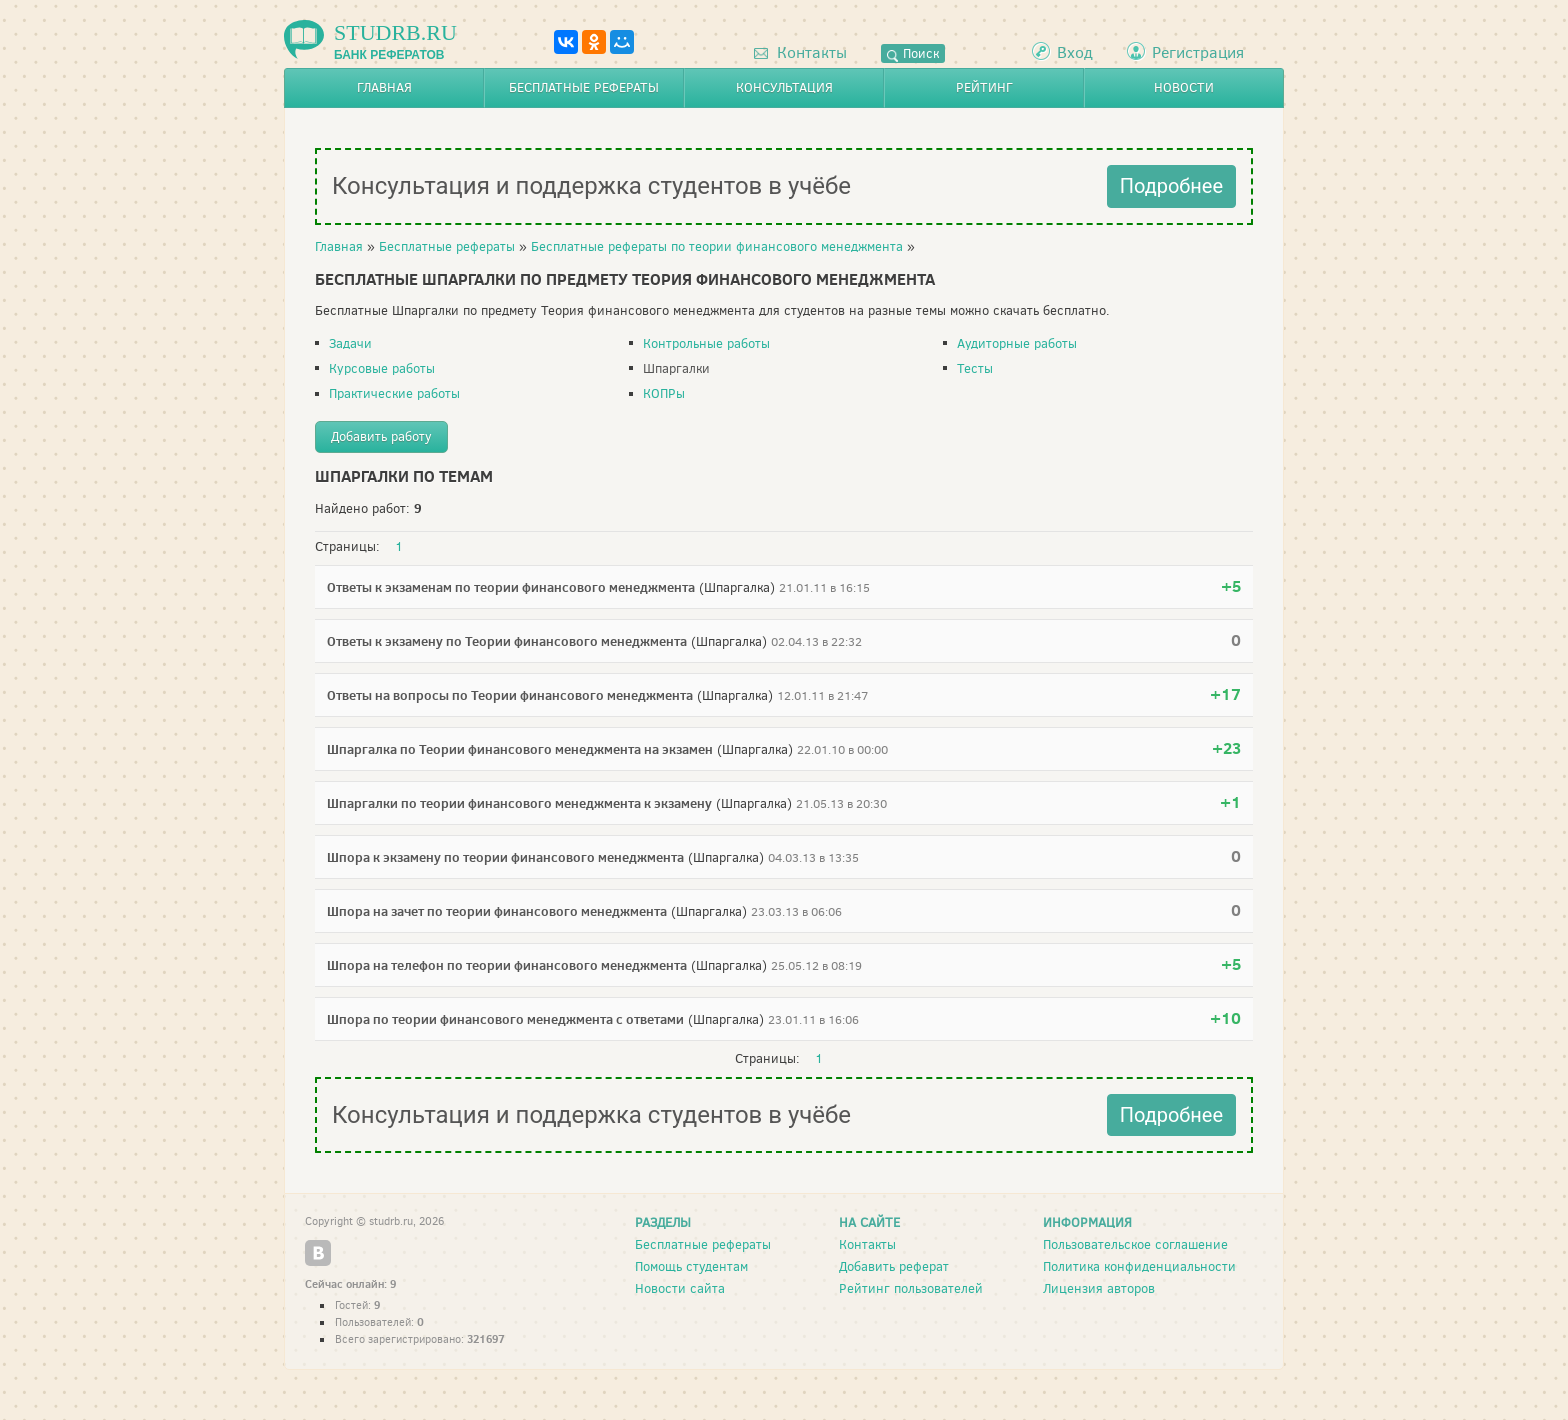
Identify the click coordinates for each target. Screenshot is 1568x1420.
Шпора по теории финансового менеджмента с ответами (505, 1019)
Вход (1075, 52)
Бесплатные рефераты (584, 87)
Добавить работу (381, 436)
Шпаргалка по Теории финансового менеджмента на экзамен (520, 749)
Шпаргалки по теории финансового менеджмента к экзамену (519, 803)
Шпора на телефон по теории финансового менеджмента (507, 965)
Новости (1184, 87)
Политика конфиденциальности (1139, 1266)
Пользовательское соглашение (1135, 1244)
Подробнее (1171, 186)
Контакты (800, 52)
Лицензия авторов (1099, 1288)
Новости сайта (680, 1288)
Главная (384, 87)
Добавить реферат (894, 1266)
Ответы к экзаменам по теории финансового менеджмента (511, 587)
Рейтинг (984, 87)
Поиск (913, 53)
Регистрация (1198, 52)
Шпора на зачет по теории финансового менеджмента (497, 911)
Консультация (784, 87)
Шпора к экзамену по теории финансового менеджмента (505, 857)
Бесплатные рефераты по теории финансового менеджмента (717, 246)
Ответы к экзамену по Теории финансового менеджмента (507, 641)
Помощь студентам (691, 1266)
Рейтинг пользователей (911, 1288)
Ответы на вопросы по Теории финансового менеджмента (510, 695)
